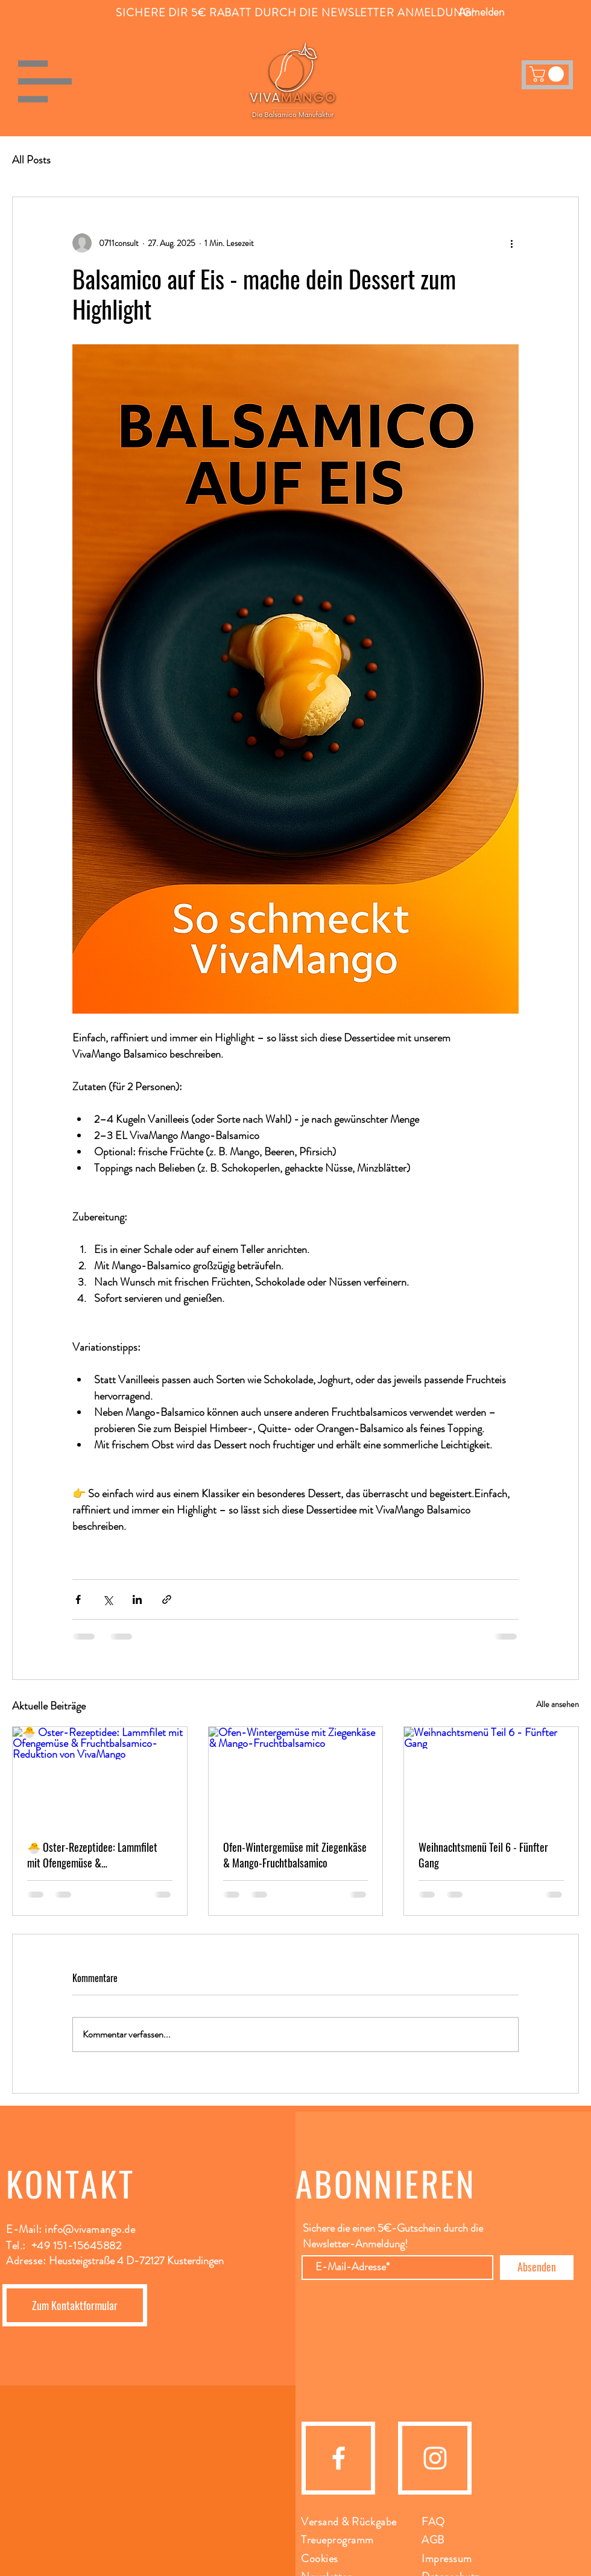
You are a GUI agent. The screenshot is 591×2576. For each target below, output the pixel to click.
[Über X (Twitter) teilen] (107, 1599)
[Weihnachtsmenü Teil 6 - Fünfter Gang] (491, 1776)
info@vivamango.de (90, 2229)
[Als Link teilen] (166, 1599)
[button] (45, 81)
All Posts (31, 160)
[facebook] (338, 2458)
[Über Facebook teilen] (78, 1599)
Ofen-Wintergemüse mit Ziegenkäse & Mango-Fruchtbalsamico (295, 1854)
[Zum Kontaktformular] (74, 2305)
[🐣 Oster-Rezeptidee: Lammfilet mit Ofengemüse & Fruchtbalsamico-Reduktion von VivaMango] (100, 1776)
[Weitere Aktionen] (511, 243)
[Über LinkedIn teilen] (137, 1599)
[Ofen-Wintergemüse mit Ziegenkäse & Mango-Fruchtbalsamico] (296, 1776)
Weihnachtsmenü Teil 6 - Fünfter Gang (483, 1854)
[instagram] (435, 2458)
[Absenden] (537, 2267)
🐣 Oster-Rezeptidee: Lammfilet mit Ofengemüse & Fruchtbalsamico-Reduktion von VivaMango (92, 1854)
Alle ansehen (557, 1704)
